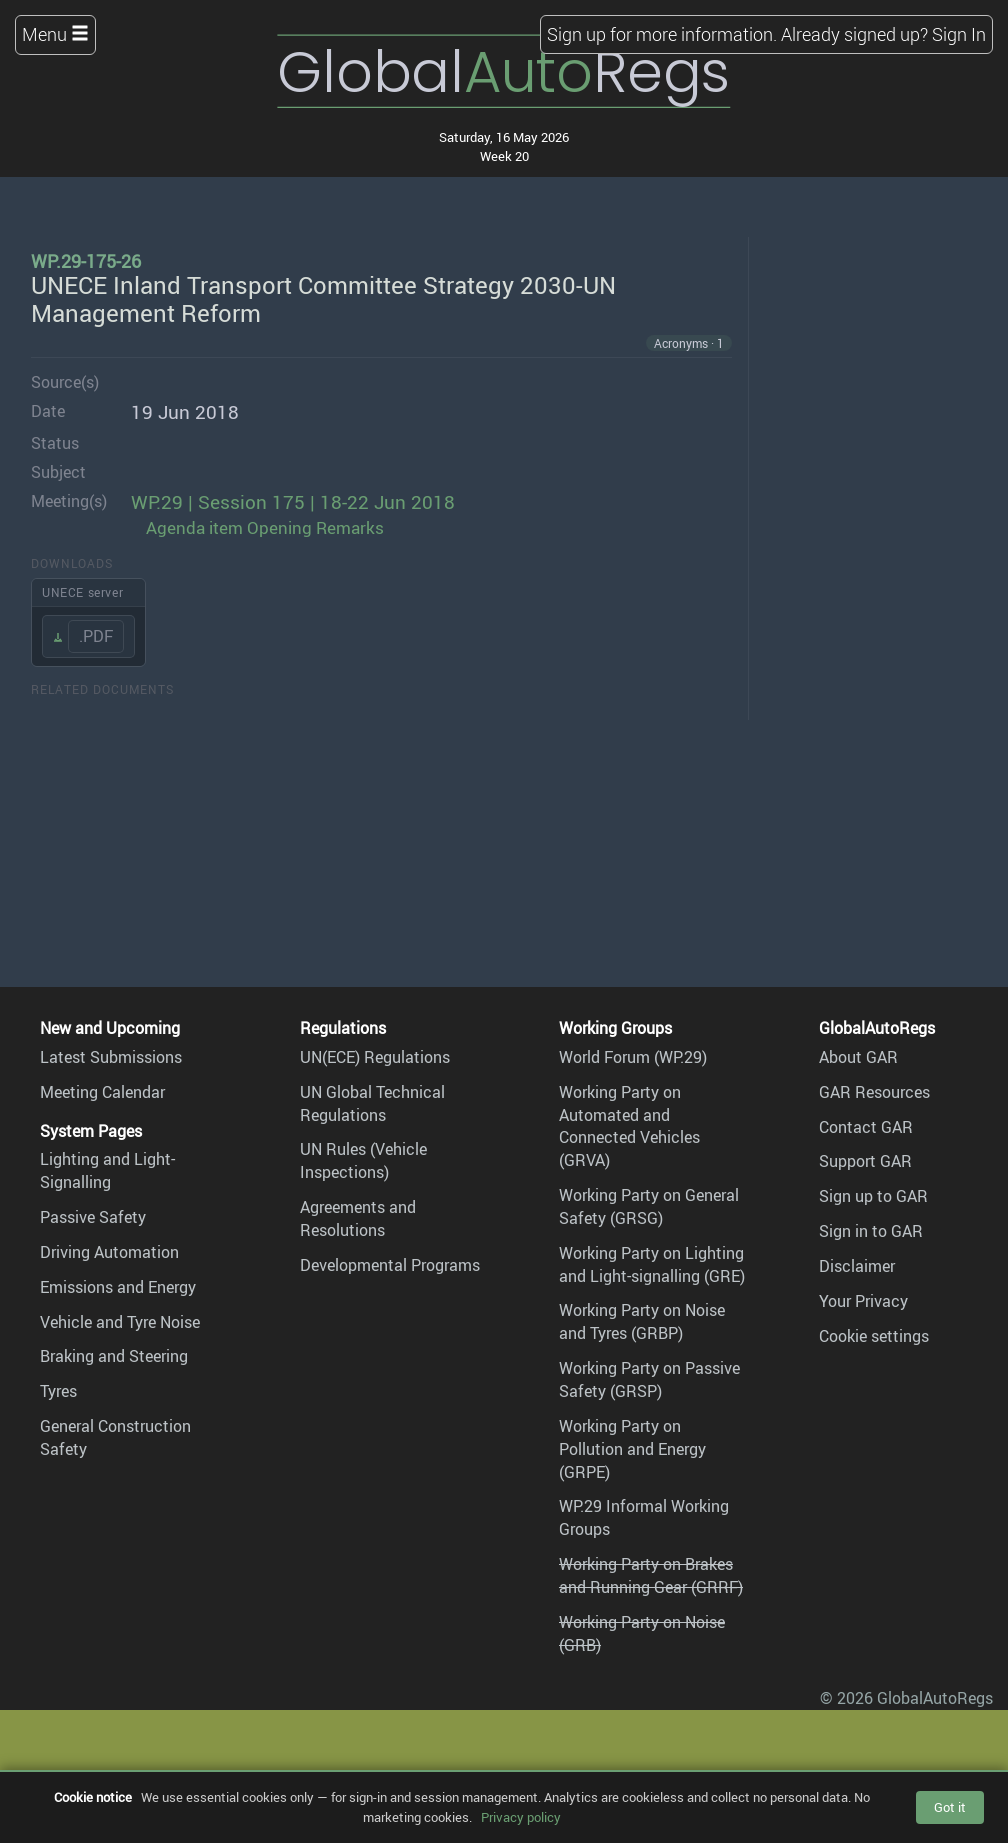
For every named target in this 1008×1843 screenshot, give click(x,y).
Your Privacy (863, 1301)
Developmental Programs (390, 1265)
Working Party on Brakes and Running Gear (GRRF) (651, 1575)
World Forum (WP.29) (633, 1057)
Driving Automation (109, 1252)
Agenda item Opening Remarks (265, 527)
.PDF (96, 636)
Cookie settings (874, 1336)
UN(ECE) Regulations (375, 1057)
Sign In (959, 34)
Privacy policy (521, 1817)
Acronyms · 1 (689, 343)
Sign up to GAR (873, 1196)
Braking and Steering (114, 1356)
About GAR (858, 1057)
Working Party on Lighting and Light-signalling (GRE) (652, 1264)
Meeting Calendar (102, 1092)
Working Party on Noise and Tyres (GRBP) (642, 1321)
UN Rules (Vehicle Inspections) (363, 1160)
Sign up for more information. (662, 34)
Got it (950, 1807)
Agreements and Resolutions (358, 1218)
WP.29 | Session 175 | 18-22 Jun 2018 (293, 502)
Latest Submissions (111, 1057)
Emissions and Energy (118, 1287)
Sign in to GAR (871, 1231)
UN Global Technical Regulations (372, 1103)
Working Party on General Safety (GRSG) (649, 1206)
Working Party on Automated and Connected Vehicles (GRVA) (629, 1126)
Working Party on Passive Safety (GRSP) (649, 1379)
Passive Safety (93, 1217)
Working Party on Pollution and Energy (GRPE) (632, 1449)
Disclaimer (857, 1266)
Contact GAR (866, 1127)
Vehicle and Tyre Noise (120, 1322)
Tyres (58, 1391)
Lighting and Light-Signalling (107, 1170)
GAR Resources (874, 1092)
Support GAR (865, 1161)
